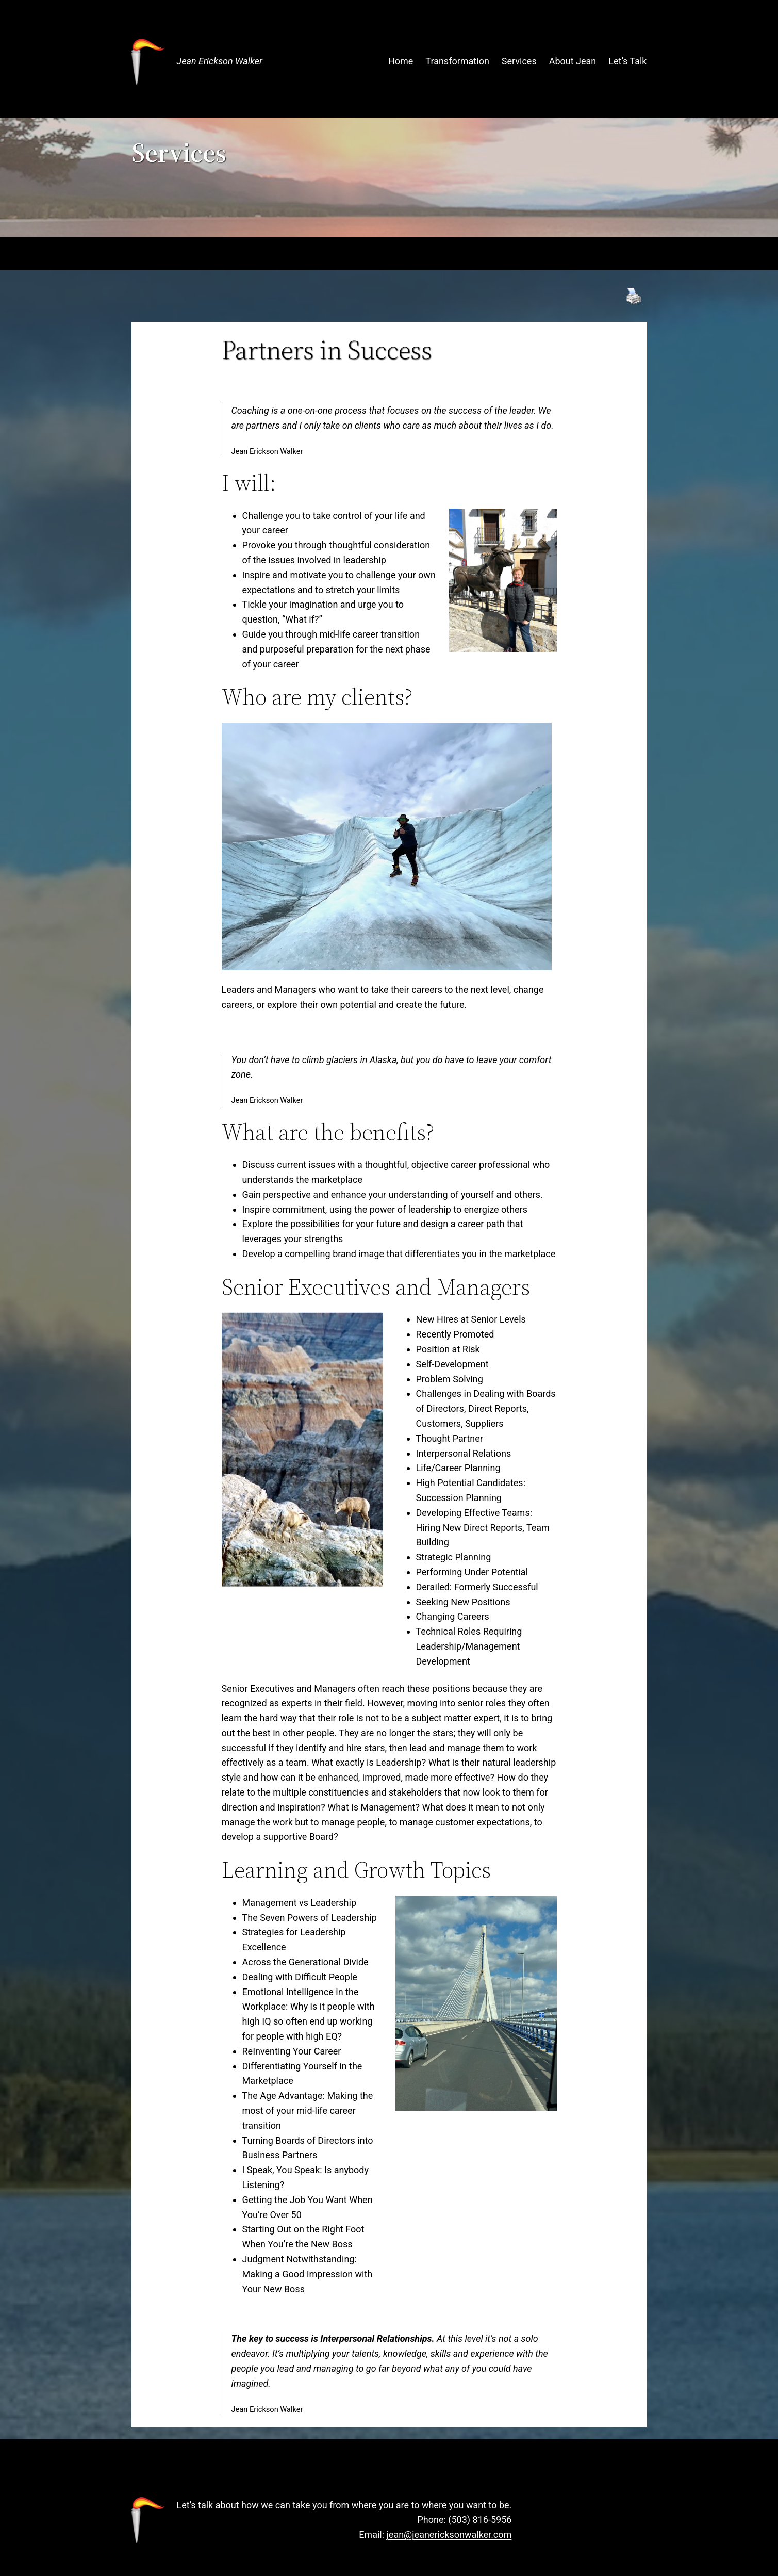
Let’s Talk (627, 61)
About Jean (573, 61)
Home (400, 61)
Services (519, 61)
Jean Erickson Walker (219, 61)
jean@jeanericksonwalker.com (449, 2534)
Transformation (457, 61)
